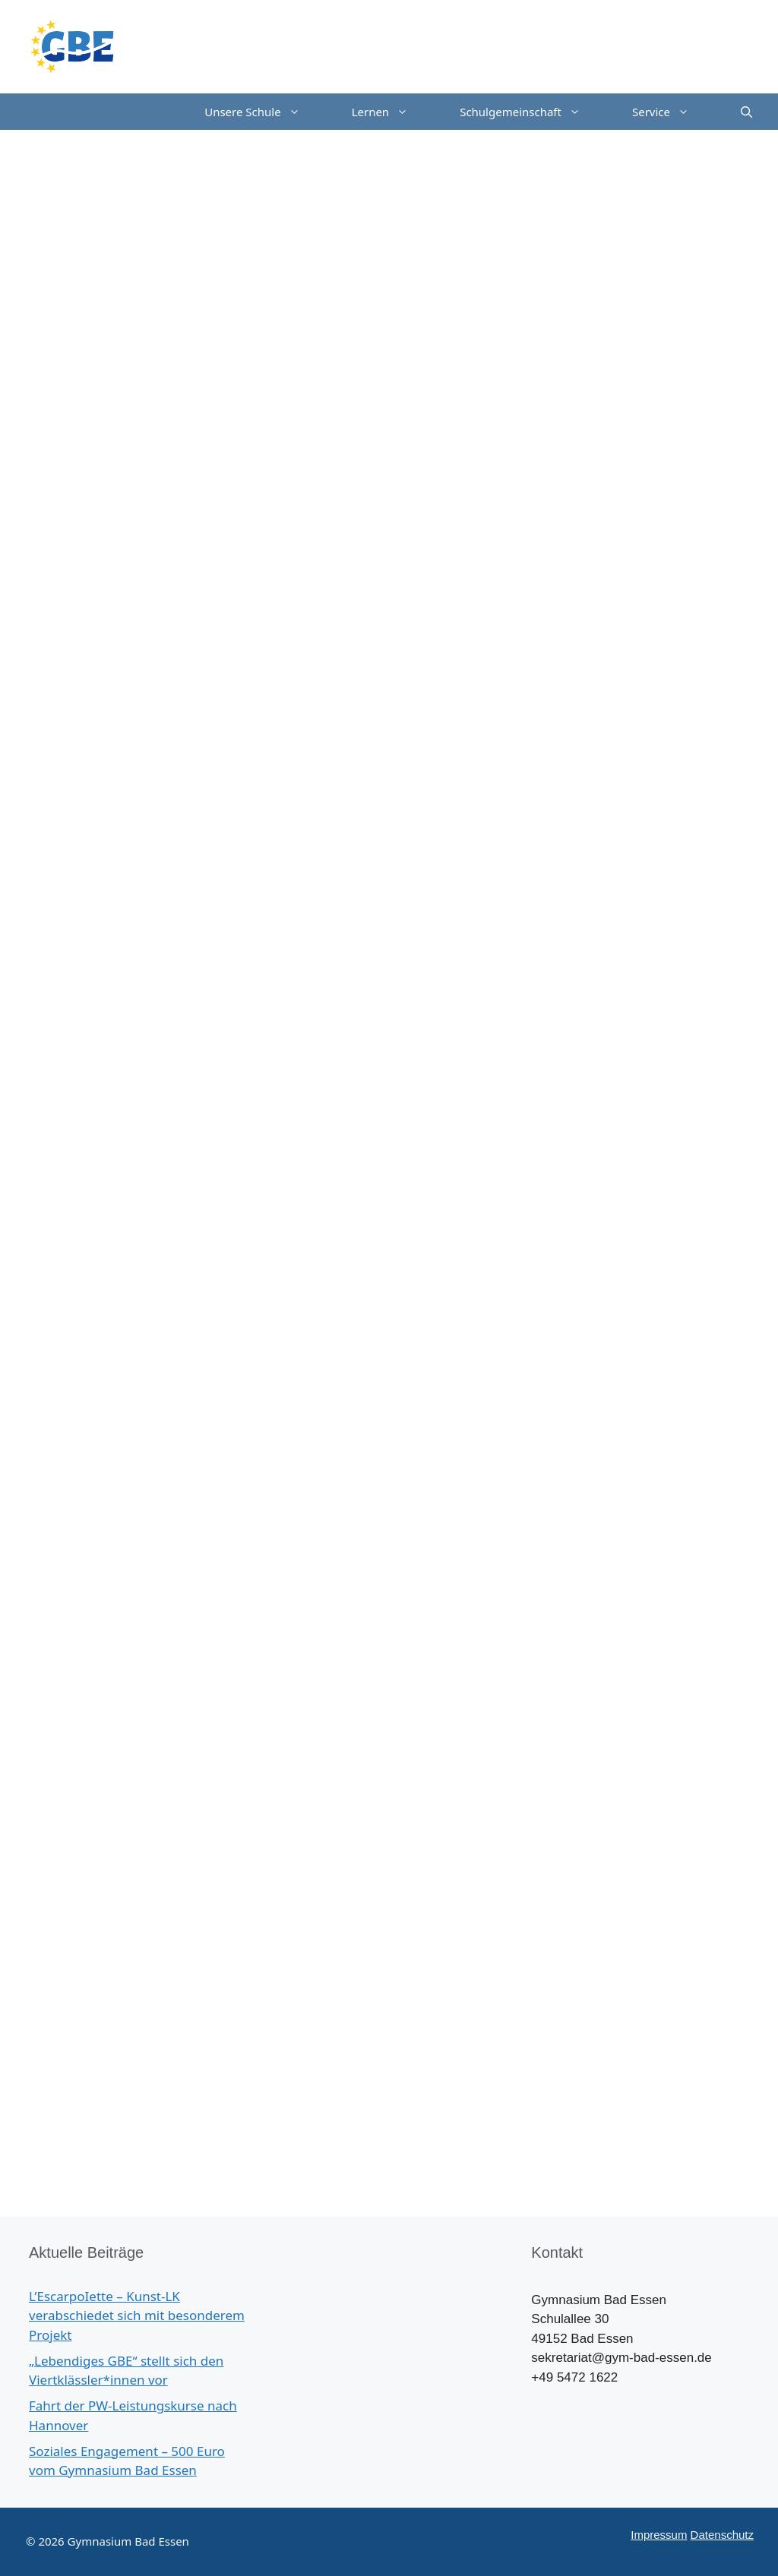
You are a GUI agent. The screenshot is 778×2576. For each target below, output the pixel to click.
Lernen (393, 111)
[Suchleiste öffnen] (746, 111)
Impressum (659, 2534)
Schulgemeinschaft (533, 111)
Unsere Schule (264, 111)
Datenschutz (722, 2534)
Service (673, 111)
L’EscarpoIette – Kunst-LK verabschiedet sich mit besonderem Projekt (137, 2315)
